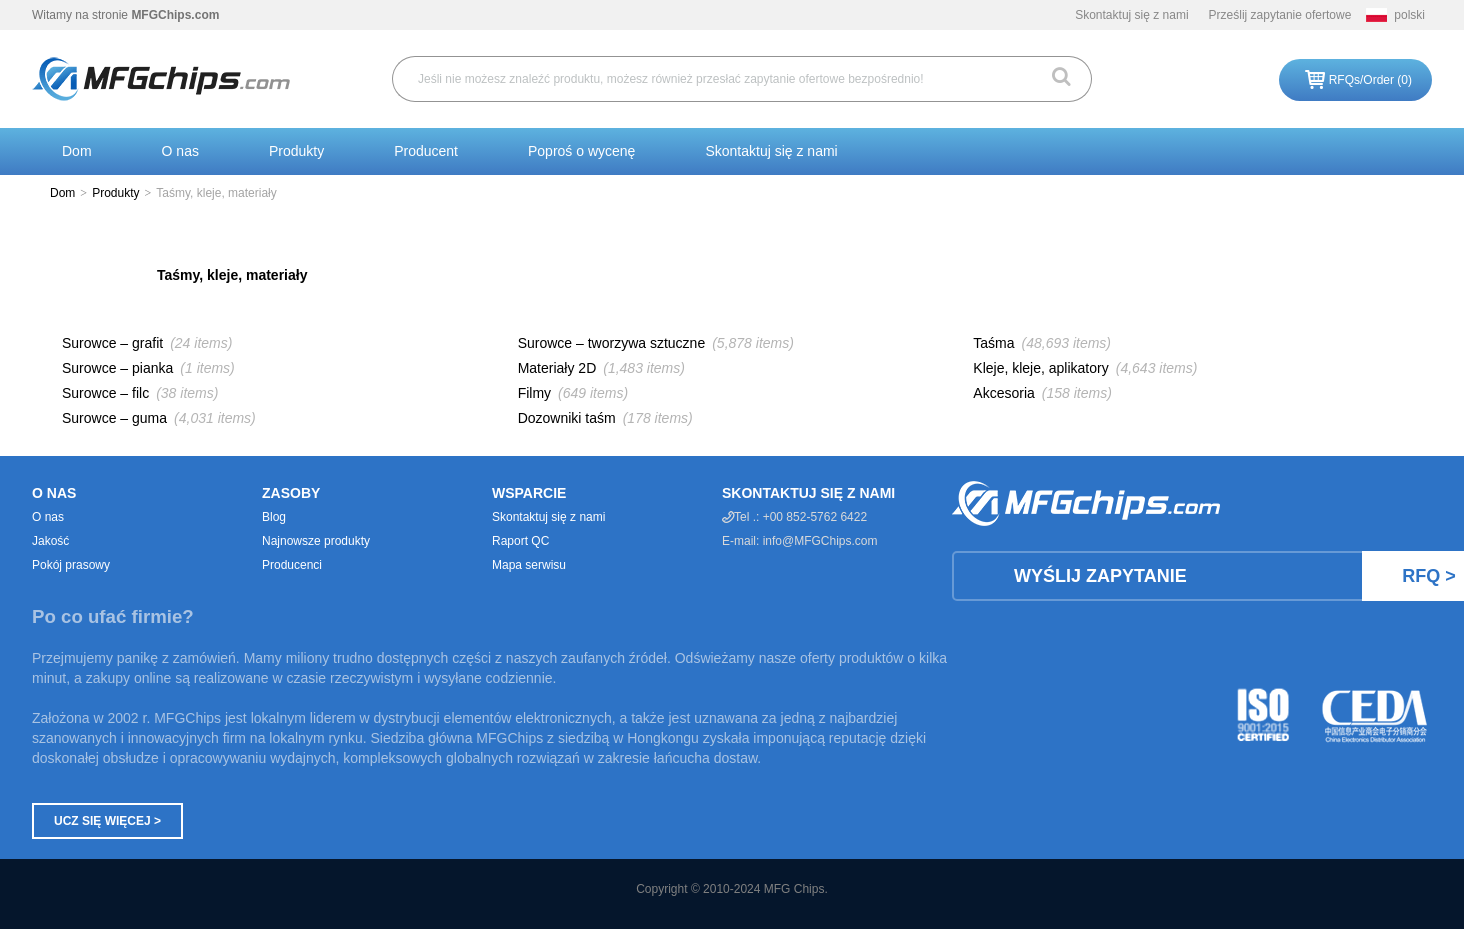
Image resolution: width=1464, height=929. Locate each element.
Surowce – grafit (112, 343)
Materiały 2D (557, 368)
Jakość (50, 541)
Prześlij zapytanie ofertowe (1280, 15)
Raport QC (520, 541)
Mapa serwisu (529, 565)
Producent (426, 151)
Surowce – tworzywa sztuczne (612, 343)
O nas (180, 151)
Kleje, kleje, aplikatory (1040, 368)
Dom (77, 151)
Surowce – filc (105, 393)
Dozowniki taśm (567, 418)
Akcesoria (1003, 393)
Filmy (534, 393)
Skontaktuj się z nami (1131, 15)
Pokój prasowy (71, 565)
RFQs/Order (1370, 80)
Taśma (993, 343)
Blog (274, 517)
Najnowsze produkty (316, 541)
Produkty (296, 151)
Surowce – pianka (117, 368)
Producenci (292, 565)
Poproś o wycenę (581, 151)
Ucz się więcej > (107, 821)
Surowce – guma (114, 418)
